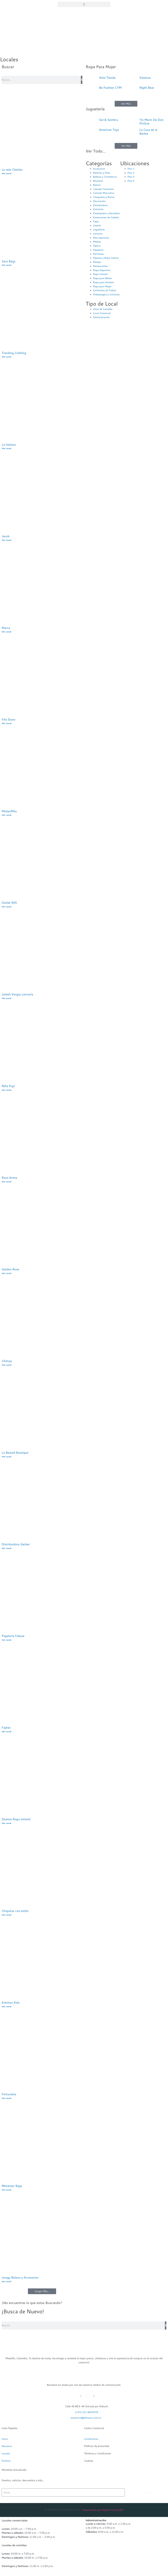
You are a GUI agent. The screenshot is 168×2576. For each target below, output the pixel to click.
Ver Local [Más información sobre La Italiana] (6, 448)
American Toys (109, 130)
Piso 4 (131, 180)
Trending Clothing (14, 353)
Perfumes (98, 254)
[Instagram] (80, 2397)
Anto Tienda (107, 77)
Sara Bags (8, 261)
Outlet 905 (9, 903)
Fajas (96, 221)
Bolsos (97, 185)
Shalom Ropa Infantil (16, 1820)
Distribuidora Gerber (16, 1545)
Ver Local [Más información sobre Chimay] (6, 1365)
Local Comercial (102, 313)
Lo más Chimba (12, 169)
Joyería (97, 225)
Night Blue (146, 87)
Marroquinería (101, 237)
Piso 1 (131, 168)
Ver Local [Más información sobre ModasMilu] (6, 815)
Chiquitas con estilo (15, 1912)
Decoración (99, 201)
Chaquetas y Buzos (104, 197)
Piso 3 (131, 176)
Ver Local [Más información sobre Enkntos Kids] (6, 2007)
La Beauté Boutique (15, 1453)
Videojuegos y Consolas (106, 294)
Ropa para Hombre (103, 282)
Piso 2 (131, 172)
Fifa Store (8, 720)
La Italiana (9, 445)
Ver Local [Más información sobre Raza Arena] (6, 1182)
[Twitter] (87, 2397)
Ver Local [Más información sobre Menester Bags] (6, 2191)
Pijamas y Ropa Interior (106, 258)
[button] (84, 4)
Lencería (98, 233)
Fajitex (6, 1729)
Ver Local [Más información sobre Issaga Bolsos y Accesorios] (6, 2282)
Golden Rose (10, 1270)
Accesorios (99, 168)
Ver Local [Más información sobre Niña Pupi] (6, 1090)
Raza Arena (9, 1178)
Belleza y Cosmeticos (105, 176)
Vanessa (145, 77)
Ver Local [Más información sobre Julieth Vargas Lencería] (6, 998)
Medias (97, 241)
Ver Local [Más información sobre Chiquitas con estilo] (6, 1916)
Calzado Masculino (103, 193)
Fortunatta (9, 2095)
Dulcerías (98, 209)
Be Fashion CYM (110, 87)
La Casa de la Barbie (148, 132)
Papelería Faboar (13, 1637)
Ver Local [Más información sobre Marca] (6, 632)
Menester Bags (12, 2187)
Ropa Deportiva (102, 270)
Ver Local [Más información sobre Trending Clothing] (6, 356)
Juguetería (99, 229)
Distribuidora (100, 205)
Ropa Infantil (100, 274)
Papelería (98, 250)
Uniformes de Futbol (104, 290)
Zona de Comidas (103, 309)
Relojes (97, 262)
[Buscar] (81, 80)
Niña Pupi (8, 1086)
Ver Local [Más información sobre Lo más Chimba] (6, 173)
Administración (101, 317)
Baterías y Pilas (101, 172)
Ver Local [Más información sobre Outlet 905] (6, 907)
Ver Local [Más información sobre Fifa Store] (6, 723)
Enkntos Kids (11, 2004)
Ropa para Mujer (102, 286)
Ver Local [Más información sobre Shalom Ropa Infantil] (6, 1824)
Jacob (6, 536)
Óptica (97, 245)
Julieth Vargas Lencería (17, 995)
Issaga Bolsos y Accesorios (20, 2279)
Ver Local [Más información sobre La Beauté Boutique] (6, 1457)
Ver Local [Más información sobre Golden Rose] (6, 1274)
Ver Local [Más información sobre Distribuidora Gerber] (6, 1549)
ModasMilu (9, 811)
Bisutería (98, 180)
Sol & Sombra (108, 120)
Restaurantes (100, 266)
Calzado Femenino (103, 189)
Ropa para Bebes (102, 278)
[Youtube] (94, 2397)
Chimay (7, 1362)
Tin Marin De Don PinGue (151, 122)
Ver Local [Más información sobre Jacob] (6, 540)
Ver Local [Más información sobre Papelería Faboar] (6, 1640)
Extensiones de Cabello (106, 217)
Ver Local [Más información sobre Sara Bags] (6, 265)
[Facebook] (74, 2397)
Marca (6, 628)
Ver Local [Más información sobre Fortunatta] (6, 2099)
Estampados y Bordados (106, 213)
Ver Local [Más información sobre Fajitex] (6, 1732)
